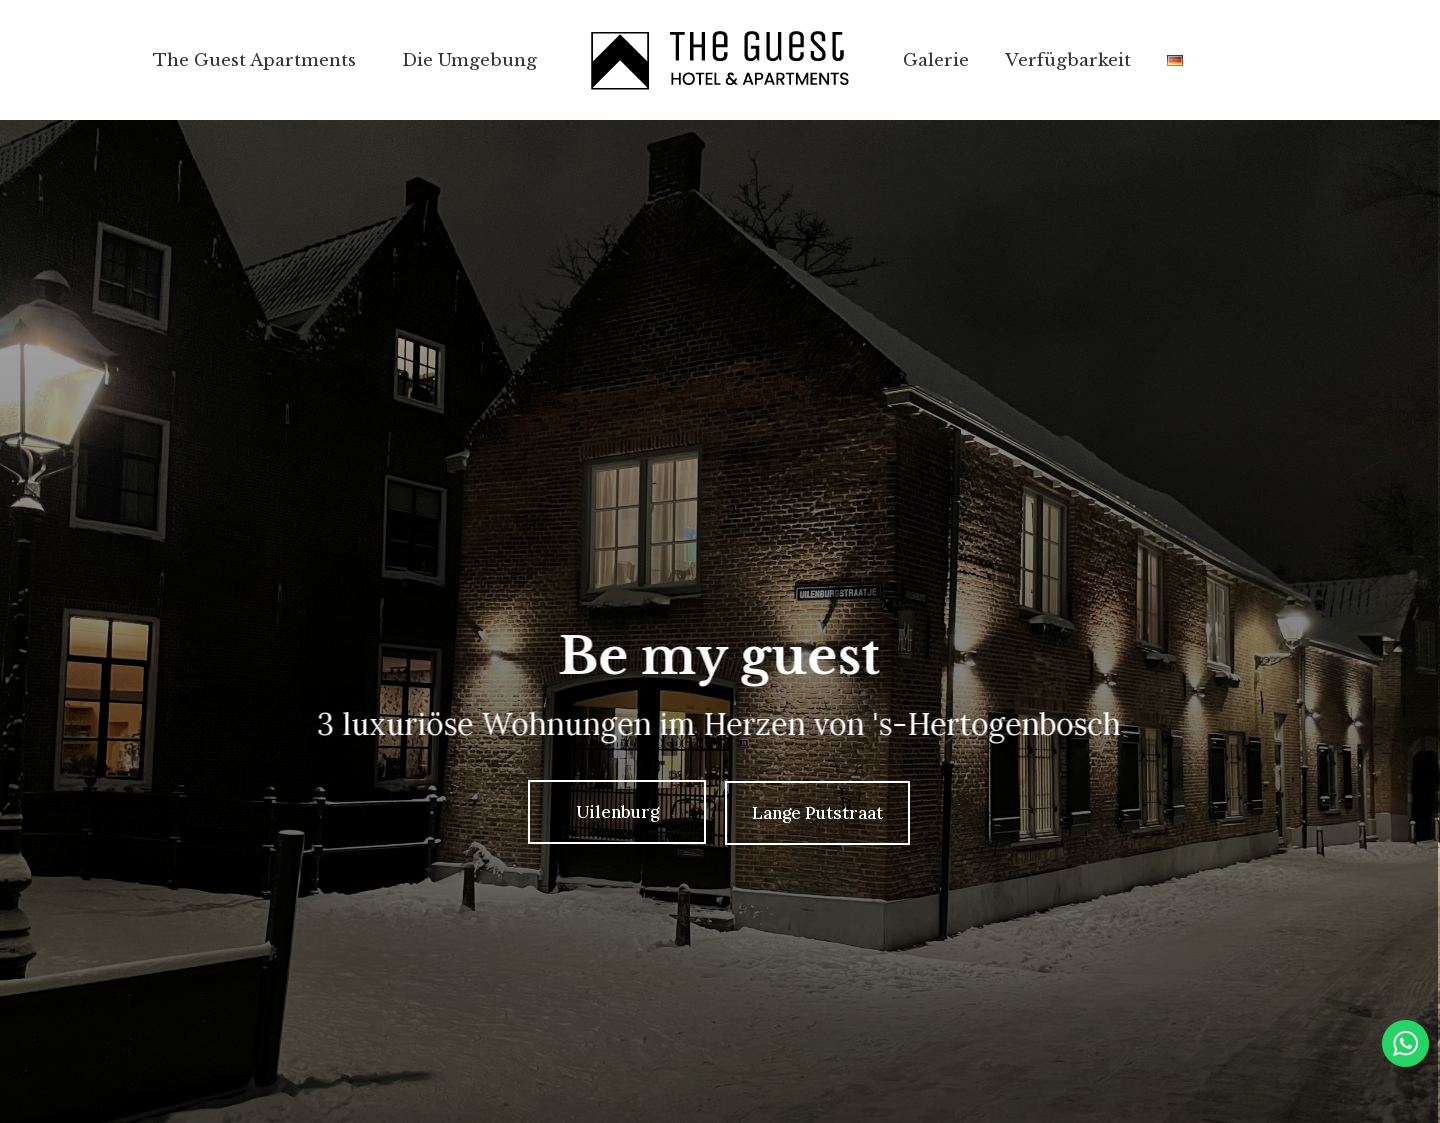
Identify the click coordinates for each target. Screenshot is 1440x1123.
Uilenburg (617, 812)
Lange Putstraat (817, 813)
